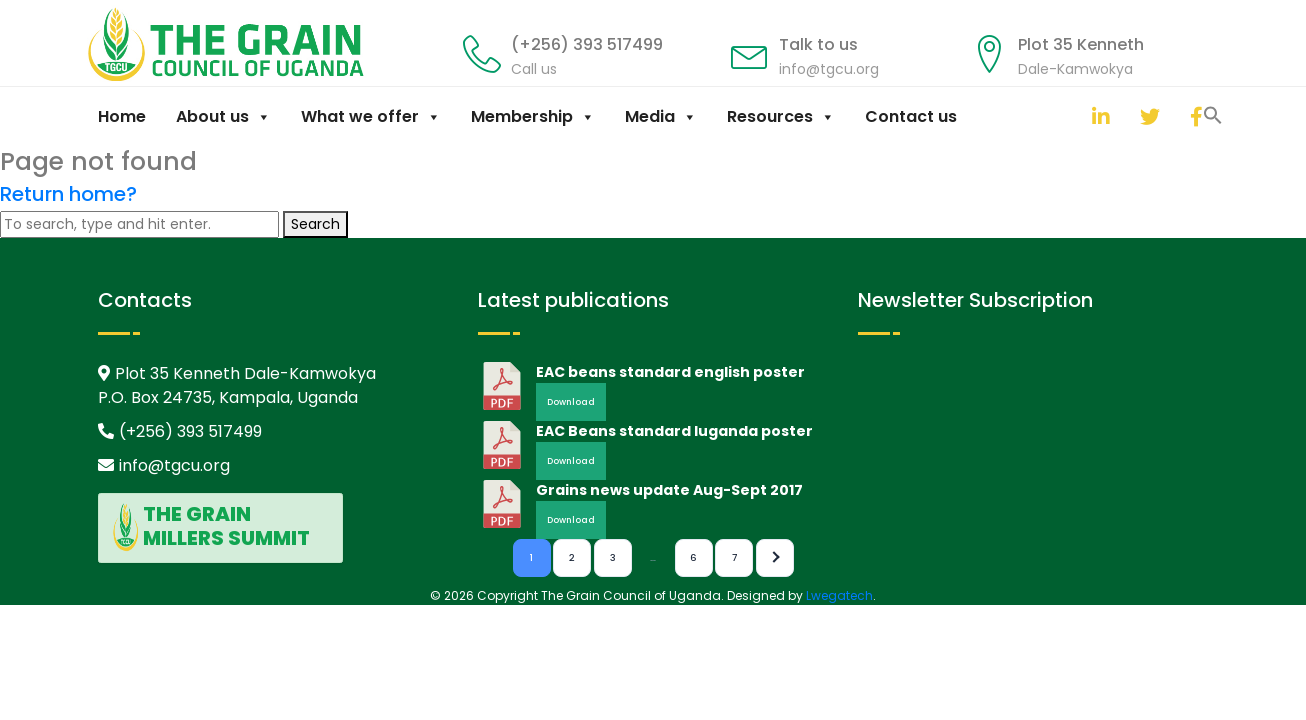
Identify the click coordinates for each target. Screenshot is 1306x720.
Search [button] (315, 224)
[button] (1072, 114)
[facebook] (1195, 116)
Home (122, 116)
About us (223, 116)
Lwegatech (839, 595)
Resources (781, 116)
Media (661, 116)
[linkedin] (1097, 116)
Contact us (911, 116)
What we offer (371, 116)
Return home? (68, 194)
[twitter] (1145, 116)
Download (571, 402)
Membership (533, 116)
